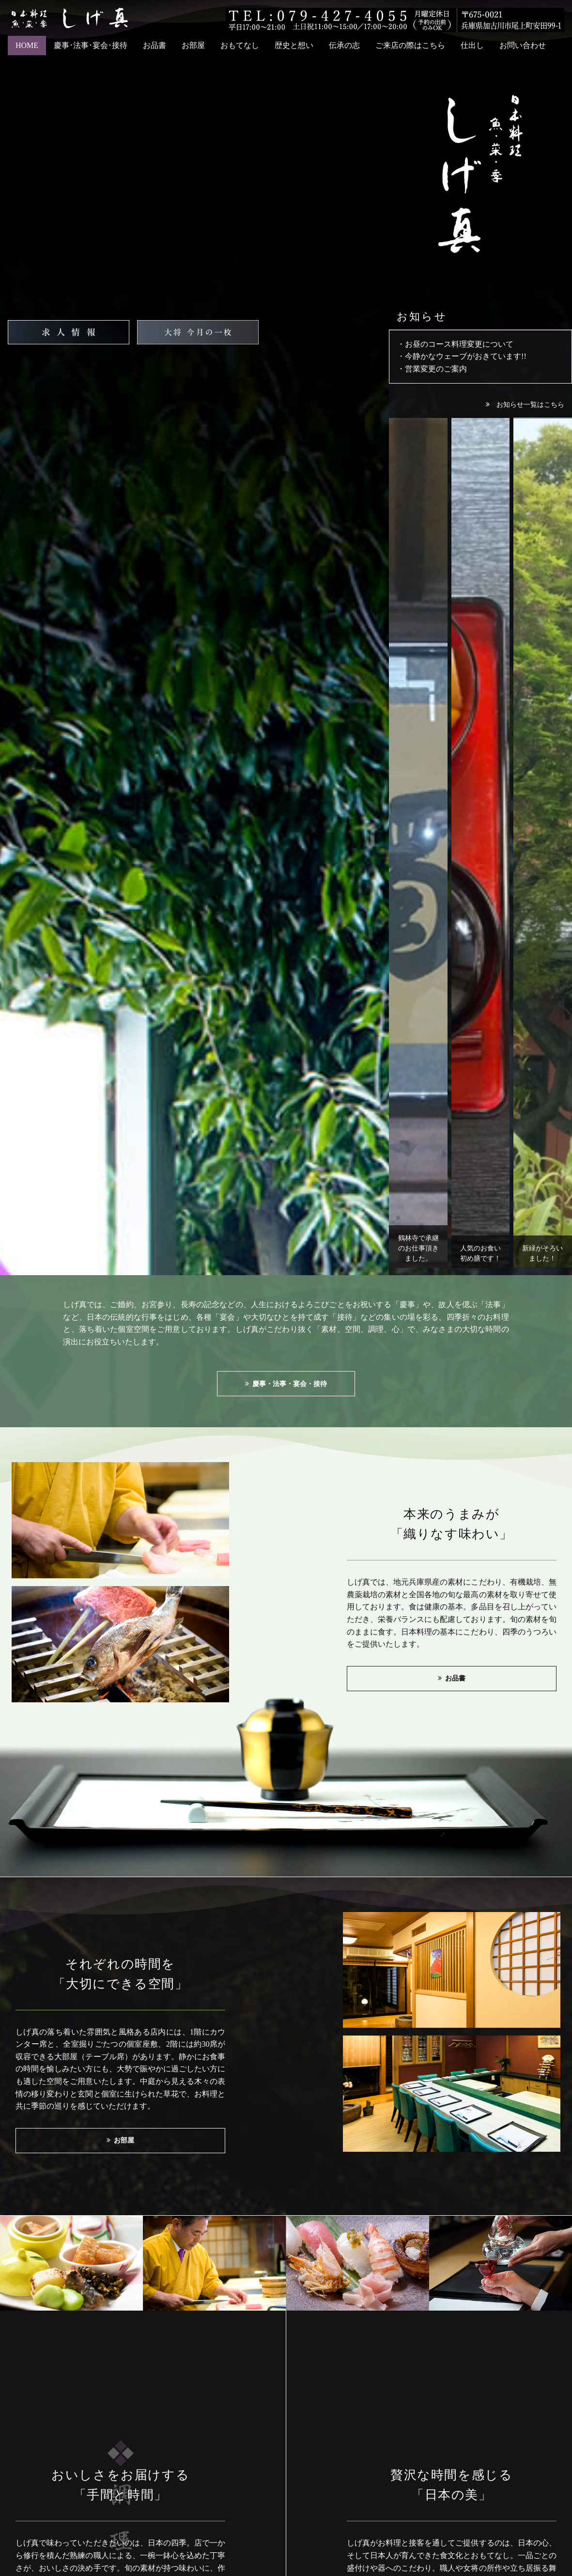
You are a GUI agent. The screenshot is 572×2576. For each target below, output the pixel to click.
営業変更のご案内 (436, 369)
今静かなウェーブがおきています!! (465, 356)
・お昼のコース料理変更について (455, 344)
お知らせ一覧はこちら (530, 404)
